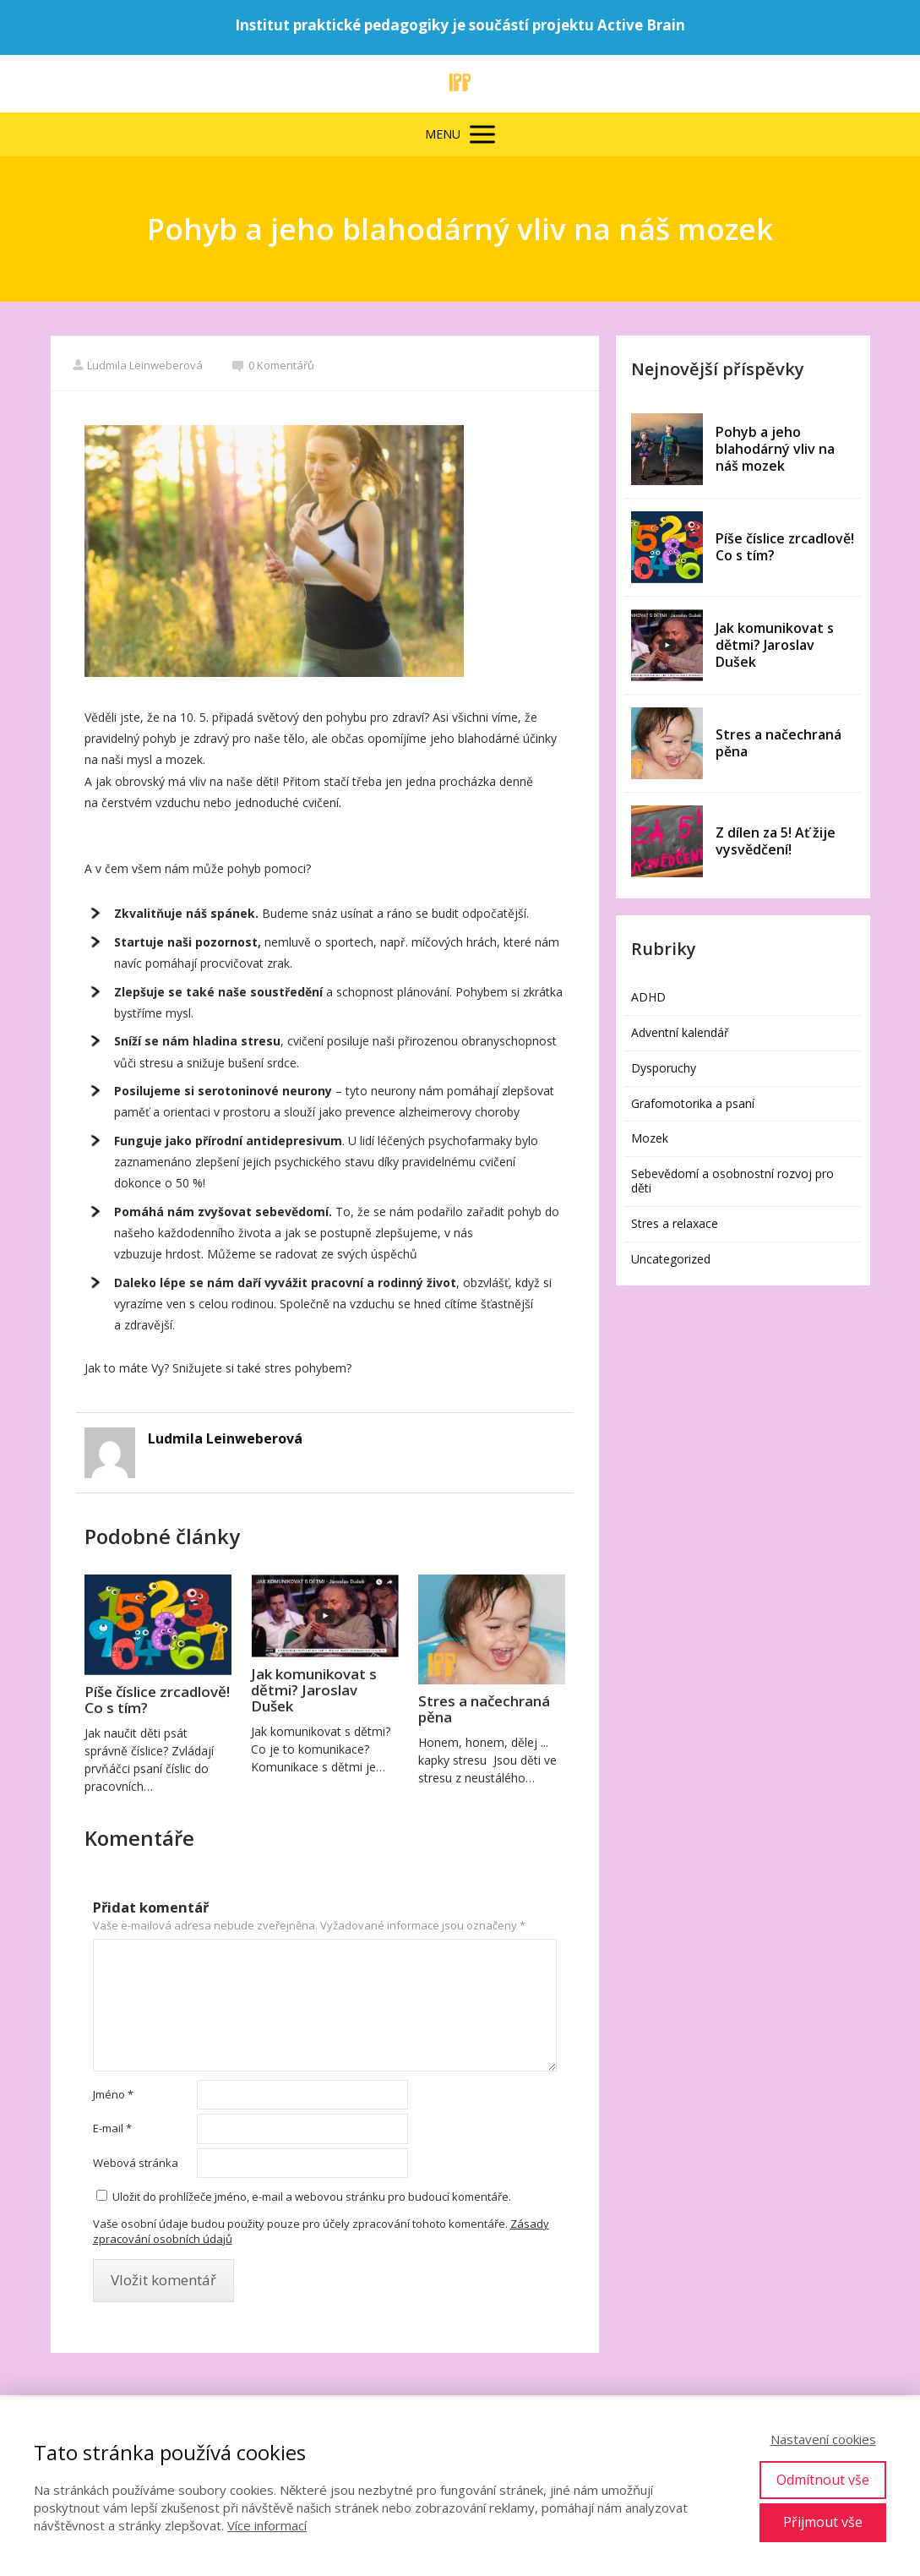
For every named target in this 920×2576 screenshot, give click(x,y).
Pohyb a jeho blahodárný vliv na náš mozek (775, 449)
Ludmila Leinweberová (137, 365)
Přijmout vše (823, 2522)
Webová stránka (135, 2162)
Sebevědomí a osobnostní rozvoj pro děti (732, 1180)
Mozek (649, 1138)
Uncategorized (670, 1259)
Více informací (267, 2525)
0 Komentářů (273, 365)
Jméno (113, 2094)
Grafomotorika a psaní (692, 1103)
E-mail (112, 2128)
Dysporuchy (663, 1068)
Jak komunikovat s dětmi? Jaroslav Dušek (314, 1690)
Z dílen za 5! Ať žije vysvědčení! (776, 841)
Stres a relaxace (674, 1223)
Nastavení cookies (823, 2439)
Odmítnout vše (822, 2479)
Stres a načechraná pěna (484, 1709)
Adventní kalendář (680, 1032)
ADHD (648, 997)
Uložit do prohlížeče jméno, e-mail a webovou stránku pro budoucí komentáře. (311, 2196)
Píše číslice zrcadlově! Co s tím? (157, 1699)
